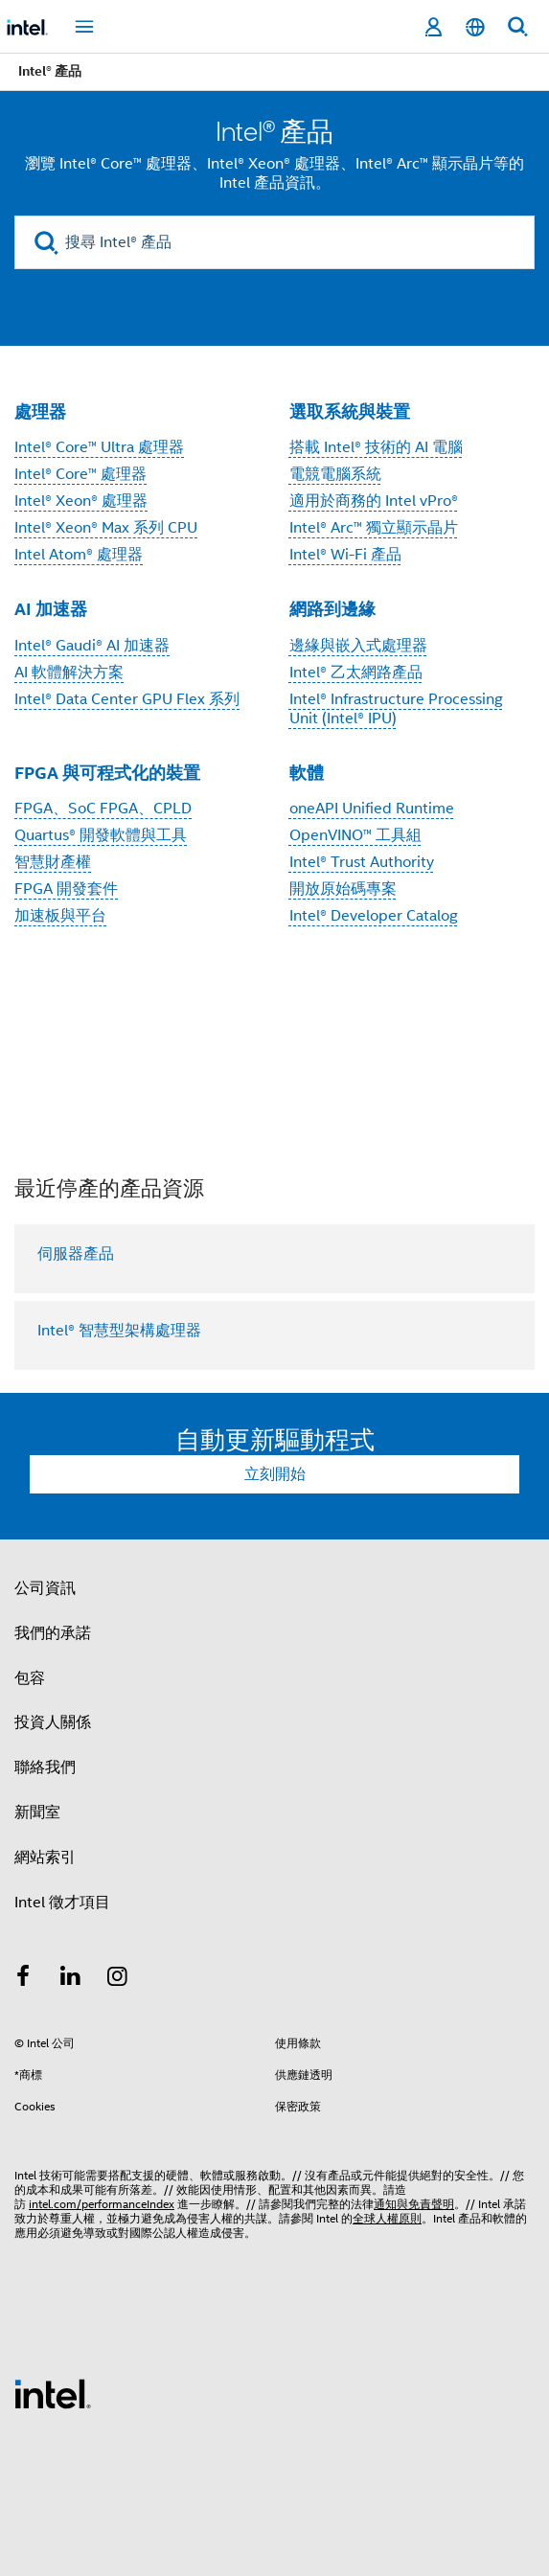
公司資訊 (45, 1588)
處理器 (40, 411)
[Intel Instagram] (118, 1979)
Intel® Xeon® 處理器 (81, 501)
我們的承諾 (52, 1633)
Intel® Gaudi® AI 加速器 (92, 645)
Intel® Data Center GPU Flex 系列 (127, 699)
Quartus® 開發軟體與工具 (100, 835)
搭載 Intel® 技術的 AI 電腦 (376, 447)
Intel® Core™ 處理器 (80, 474)
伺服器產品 (75, 1254)
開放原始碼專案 (343, 889)
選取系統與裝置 (349, 411)
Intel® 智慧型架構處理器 (119, 1330)
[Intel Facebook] (23, 1979)
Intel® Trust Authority (361, 862)
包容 (29, 1678)
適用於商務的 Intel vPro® (373, 501)
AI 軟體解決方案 (69, 672)
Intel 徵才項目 (62, 1902)
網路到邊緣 (332, 609)
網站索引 (45, 1857)
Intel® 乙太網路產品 (356, 672)
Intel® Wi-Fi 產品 (345, 554)
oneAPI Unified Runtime (371, 808)
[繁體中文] (475, 27)
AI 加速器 (50, 609)
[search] (46, 243)
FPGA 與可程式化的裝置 (107, 773)
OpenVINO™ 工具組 (355, 835)
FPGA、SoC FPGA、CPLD (103, 808)
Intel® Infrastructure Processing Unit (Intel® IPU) (396, 709)
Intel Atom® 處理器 (78, 554)
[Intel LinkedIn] (71, 1979)
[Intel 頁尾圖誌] (52, 2393)
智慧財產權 (52, 862)
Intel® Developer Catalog (373, 915)
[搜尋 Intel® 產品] (274, 242)
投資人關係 (52, 1722)
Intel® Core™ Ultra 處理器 (99, 447)
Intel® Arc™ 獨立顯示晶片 (373, 527)
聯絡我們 (45, 1767)
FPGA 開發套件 (66, 889)
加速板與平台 (60, 915)
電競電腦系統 (335, 474)
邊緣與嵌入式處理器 (358, 645)
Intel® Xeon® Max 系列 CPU (105, 527)
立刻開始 (275, 1474)
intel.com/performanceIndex (101, 2204)
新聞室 (37, 1812)
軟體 (306, 773)
